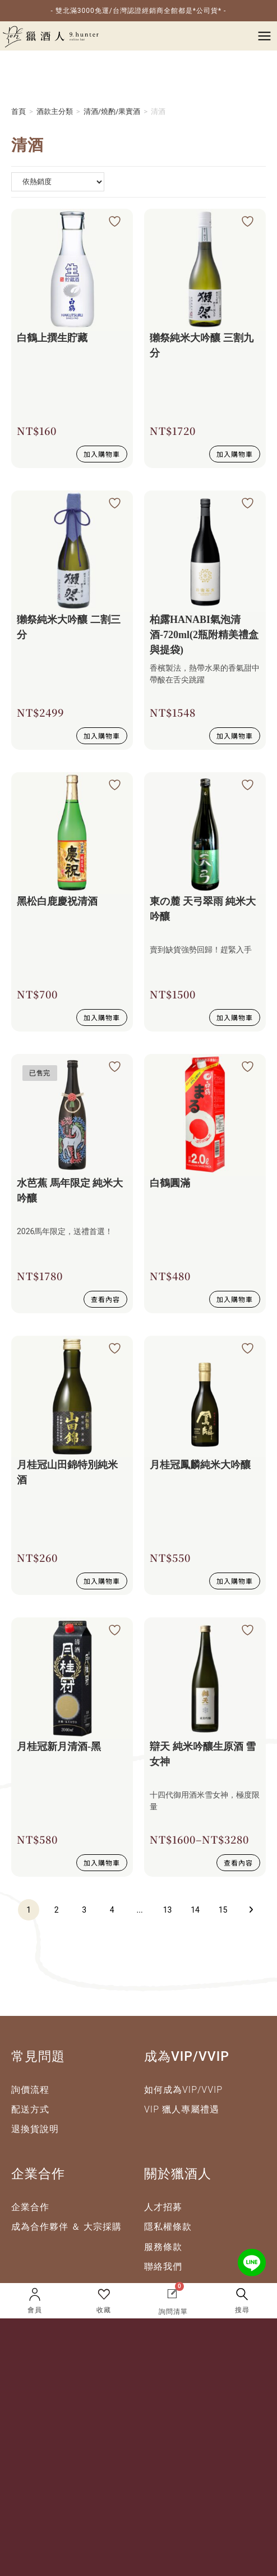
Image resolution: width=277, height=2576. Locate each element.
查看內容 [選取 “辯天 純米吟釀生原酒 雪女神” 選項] (238, 1862)
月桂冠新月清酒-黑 (59, 1746)
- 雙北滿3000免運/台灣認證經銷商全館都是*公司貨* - (139, 11)
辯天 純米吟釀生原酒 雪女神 (203, 1754)
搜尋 (242, 2310)
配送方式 (30, 2109)
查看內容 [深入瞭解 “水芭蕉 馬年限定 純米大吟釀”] (105, 1299)
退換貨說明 (35, 2129)
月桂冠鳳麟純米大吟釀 (200, 1464)
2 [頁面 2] (56, 1909)
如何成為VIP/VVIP (183, 2089)
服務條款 (163, 2247)
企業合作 (30, 2207)
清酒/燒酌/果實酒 (112, 111)
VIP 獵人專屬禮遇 (181, 2109)
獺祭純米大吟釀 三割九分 (201, 345)
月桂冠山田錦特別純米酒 (67, 1472)
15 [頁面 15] (223, 1909)
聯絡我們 (163, 2266)
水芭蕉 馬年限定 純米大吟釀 (70, 1190)
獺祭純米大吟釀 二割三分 (69, 627)
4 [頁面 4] (112, 1909)
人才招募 (163, 2207)
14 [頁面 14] (195, 1909)
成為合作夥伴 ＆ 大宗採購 (66, 2226)
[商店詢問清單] (57, 181)
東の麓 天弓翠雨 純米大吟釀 (203, 909)
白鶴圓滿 (170, 1183)
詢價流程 (30, 2089)
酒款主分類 (54, 111)
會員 (34, 2310)
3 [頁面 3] (84, 1909)
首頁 (18, 111)
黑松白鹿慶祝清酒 (57, 901)
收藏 (103, 2310)
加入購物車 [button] (102, 454)
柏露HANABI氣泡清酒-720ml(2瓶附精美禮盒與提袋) (204, 635)
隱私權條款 (168, 2226)
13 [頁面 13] (167, 1909)
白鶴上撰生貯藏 (52, 337)
